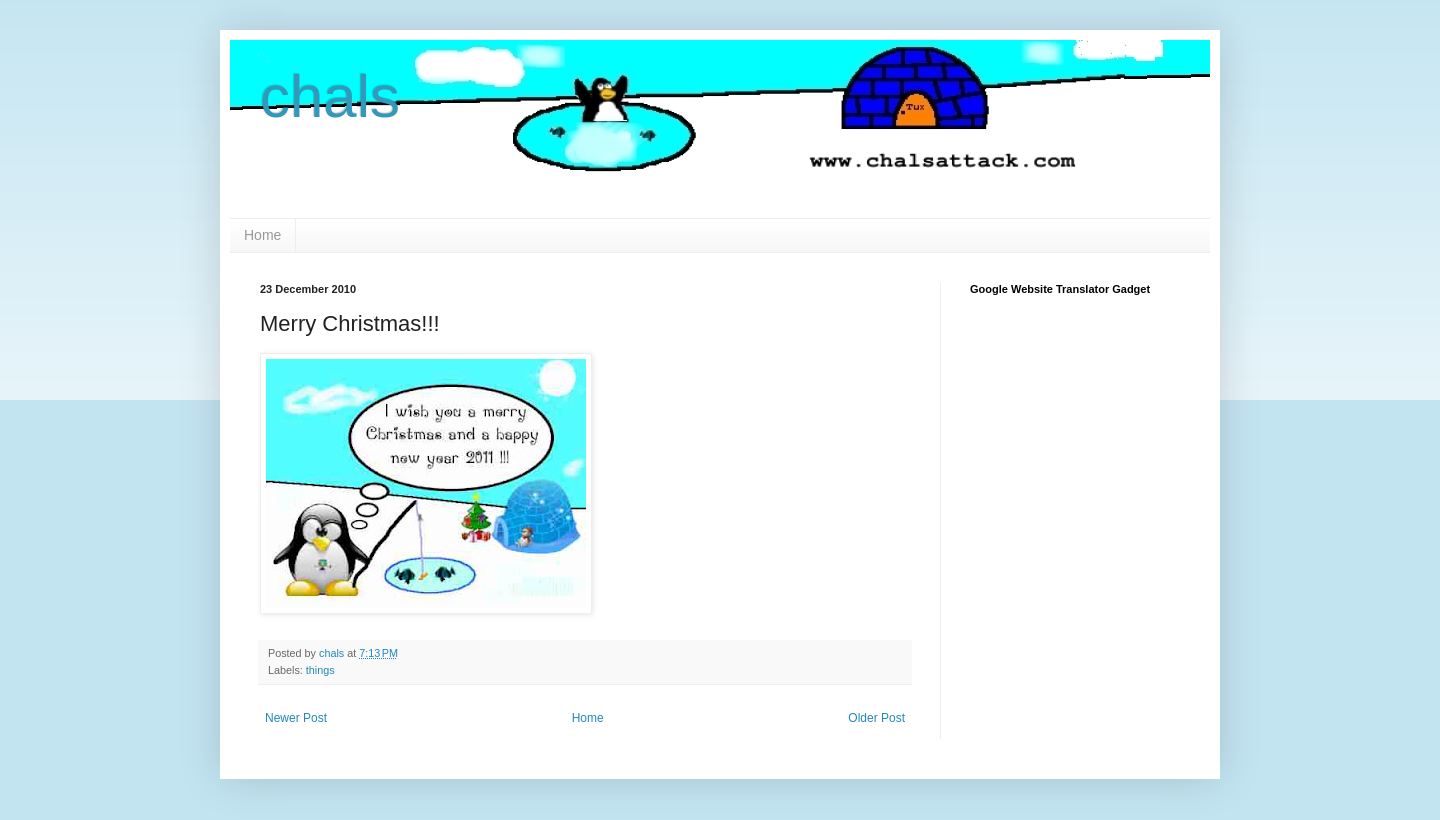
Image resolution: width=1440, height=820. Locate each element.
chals (330, 96)
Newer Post (296, 718)
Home (262, 235)
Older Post (876, 718)
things (320, 670)
